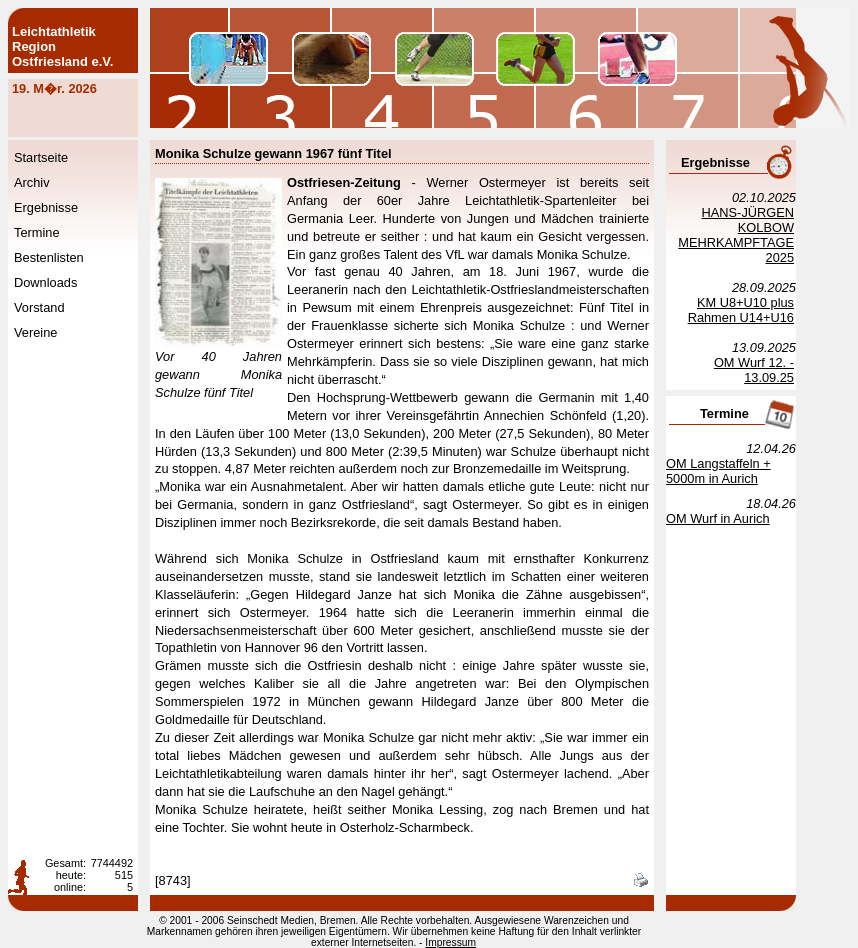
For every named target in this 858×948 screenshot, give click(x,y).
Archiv (32, 182)
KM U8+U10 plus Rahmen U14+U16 (741, 310)
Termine (37, 232)
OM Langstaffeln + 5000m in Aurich (718, 471)
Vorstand (39, 307)
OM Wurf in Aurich (718, 518)
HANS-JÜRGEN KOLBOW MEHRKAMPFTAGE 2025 (736, 235)
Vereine (35, 332)
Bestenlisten (49, 257)
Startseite (41, 157)
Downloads (45, 282)
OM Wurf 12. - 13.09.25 (754, 370)
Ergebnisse (46, 207)
